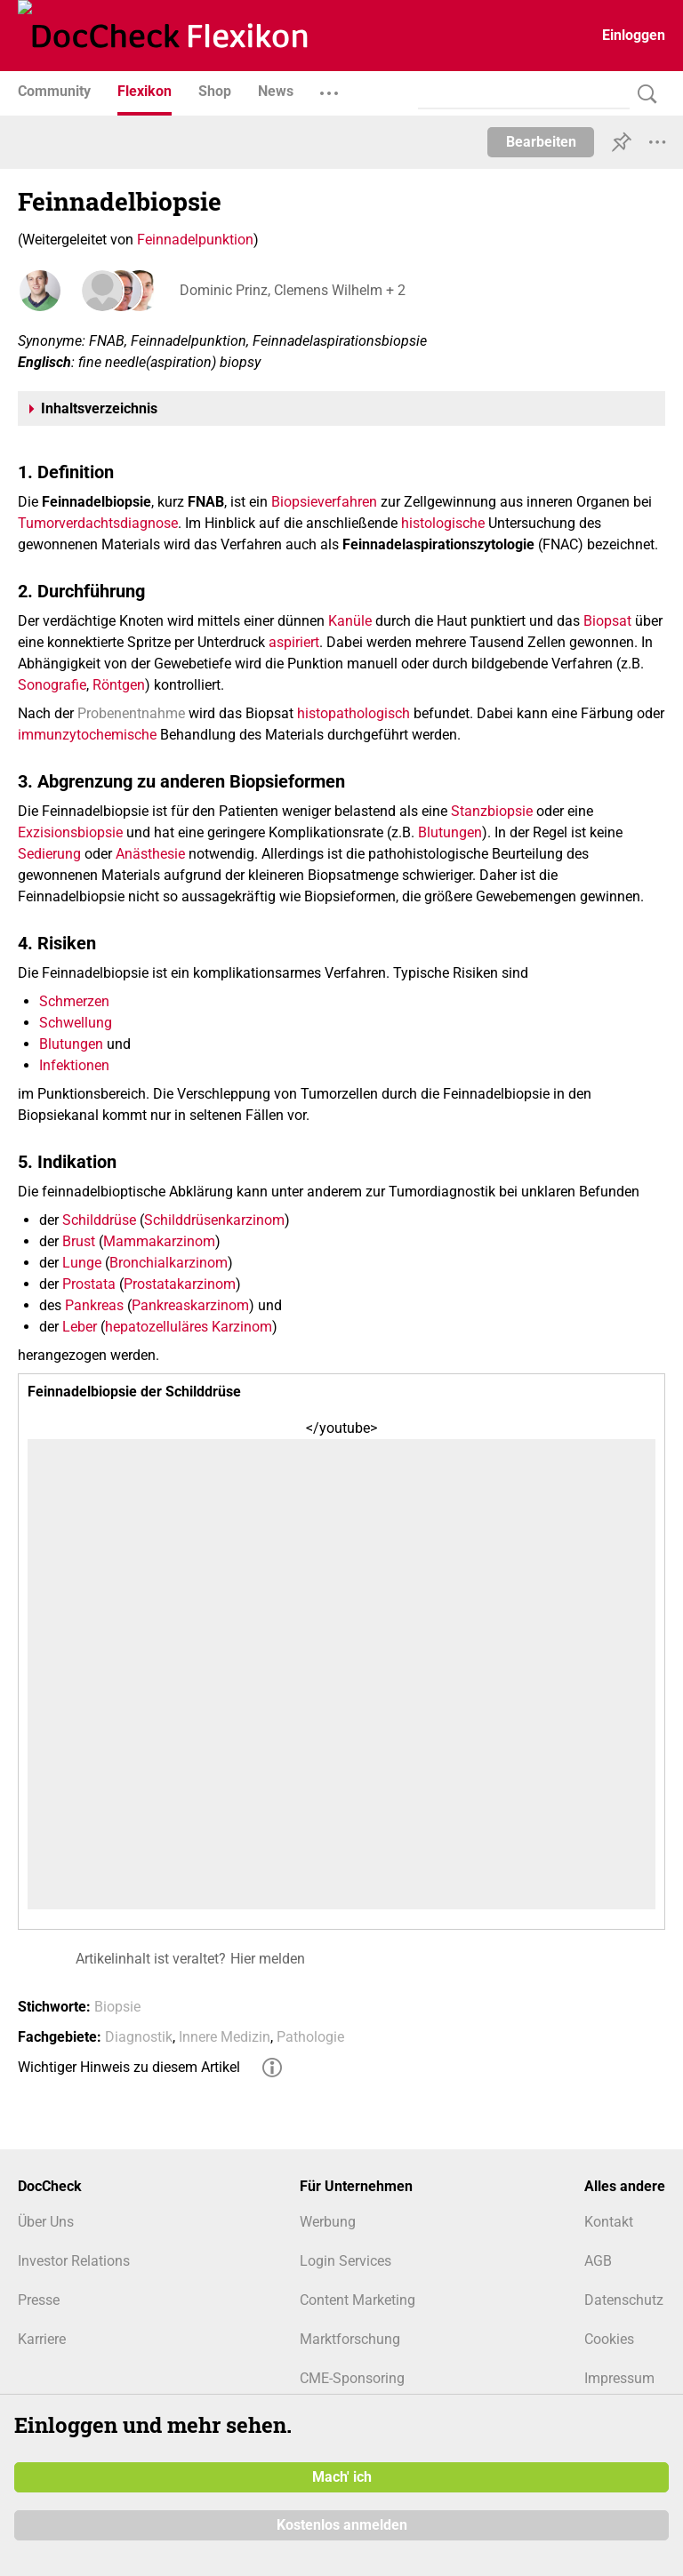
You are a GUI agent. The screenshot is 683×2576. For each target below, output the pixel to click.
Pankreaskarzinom (190, 1305)
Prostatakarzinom (180, 1284)
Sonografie (52, 684)
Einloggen (633, 35)
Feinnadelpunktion (195, 239)
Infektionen (74, 1065)
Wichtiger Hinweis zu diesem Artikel (129, 2067)
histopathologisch (353, 713)
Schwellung (75, 1022)
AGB (598, 2260)
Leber (79, 1326)
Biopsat (607, 620)
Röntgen (118, 684)
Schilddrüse (99, 1220)
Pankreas (94, 1305)
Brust (78, 1241)
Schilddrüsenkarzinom (214, 1220)
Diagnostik (139, 2036)
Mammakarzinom (159, 1241)
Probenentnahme (131, 713)
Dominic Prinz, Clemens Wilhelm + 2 (291, 290)
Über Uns (46, 2221)
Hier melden (267, 1958)
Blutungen (450, 832)
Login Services (345, 2260)
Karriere (42, 2339)
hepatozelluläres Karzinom (188, 1326)
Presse (39, 2300)
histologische (443, 523)
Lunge (81, 1262)
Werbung (328, 2221)
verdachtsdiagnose (118, 523)
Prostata (89, 1284)
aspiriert (294, 642)
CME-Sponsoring (352, 2378)
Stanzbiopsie (492, 811)
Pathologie (310, 2036)
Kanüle (350, 620)
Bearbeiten (541, 141)
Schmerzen (74, 1001)
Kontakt (608, 2221)
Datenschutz (623, 2300)
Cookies (609, 2339)
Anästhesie (150, 853)
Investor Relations (74, 2260)
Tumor (38, 523)
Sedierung (49, 853)
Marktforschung (350, 2339)
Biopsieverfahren (324, 501)
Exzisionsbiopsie (70, 832)
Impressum (619, 2378)
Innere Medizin (224, 2036)
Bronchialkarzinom (168, 1262)
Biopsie (117, 2006)
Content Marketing (357, 2300)
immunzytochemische (87, 734)
